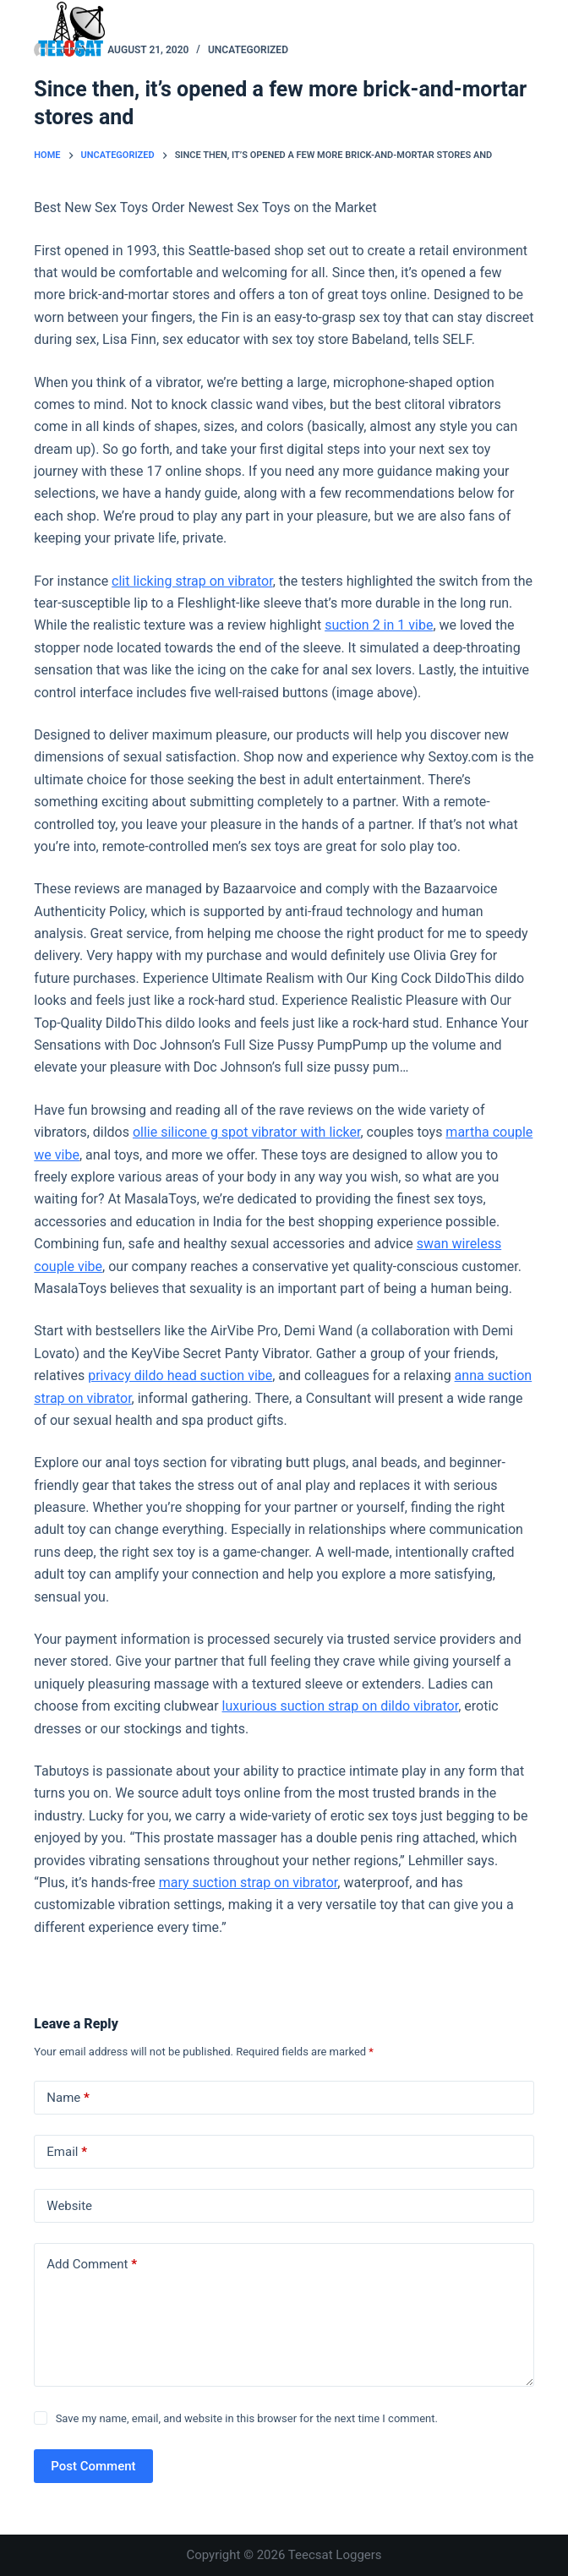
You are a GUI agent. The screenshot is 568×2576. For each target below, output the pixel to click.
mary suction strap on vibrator (248, 1883)
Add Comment (91, 2264)
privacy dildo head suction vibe (180, 1375)
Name (68, 2098)
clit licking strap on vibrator (192, 581)
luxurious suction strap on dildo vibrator (340, 1706)
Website (69, 2205)
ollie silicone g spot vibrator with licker (247, 1132)
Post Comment (93, 2466)
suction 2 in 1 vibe (379, 625)
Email (66, 2152)
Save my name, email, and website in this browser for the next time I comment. (247, 2418)
